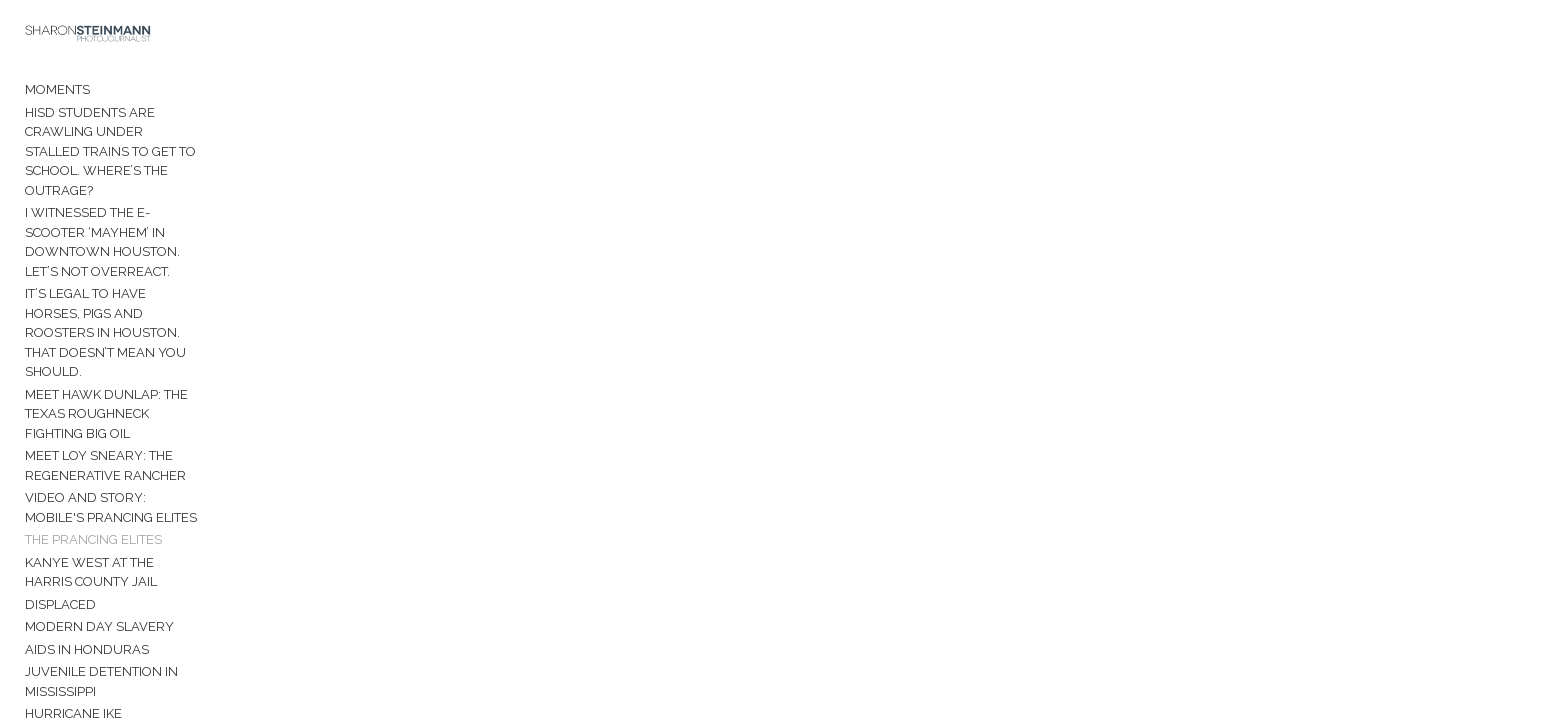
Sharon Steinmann (92, 677)
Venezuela (64, 572)
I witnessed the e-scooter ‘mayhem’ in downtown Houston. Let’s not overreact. (157, 205)
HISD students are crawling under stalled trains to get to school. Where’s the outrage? (170, 144)
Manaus (53, 595)
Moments (57, 101)
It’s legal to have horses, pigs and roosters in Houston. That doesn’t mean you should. (169, 267)
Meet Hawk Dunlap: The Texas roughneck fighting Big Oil (170, 318)
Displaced (60, 460)
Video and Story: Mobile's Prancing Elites (173, 392)
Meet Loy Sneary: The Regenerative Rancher (148, 360)
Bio (36, 632)
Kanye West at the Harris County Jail (157, 437)
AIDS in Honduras (87, 505)
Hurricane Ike (73, 550)
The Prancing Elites (93, 415)
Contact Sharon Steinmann (122, 655)
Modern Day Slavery (99, 482)
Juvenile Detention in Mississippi (138, 527)
